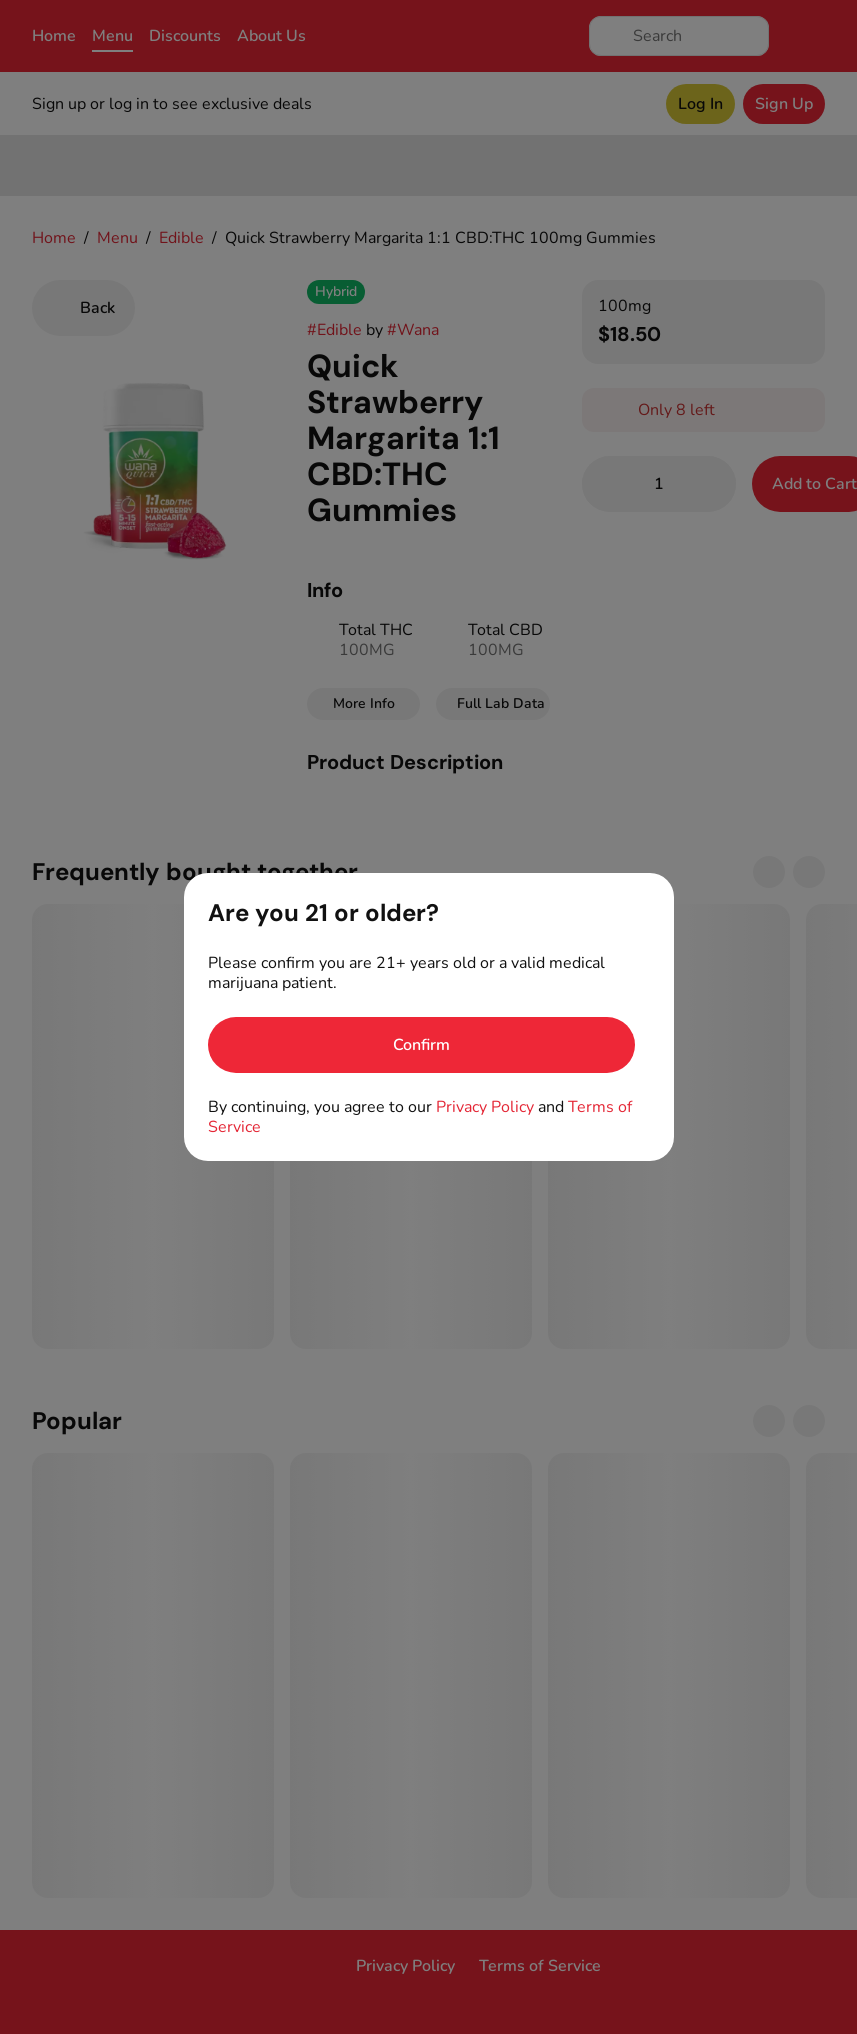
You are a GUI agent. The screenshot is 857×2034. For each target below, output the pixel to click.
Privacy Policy (485, 1107)
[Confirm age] (421, 1045)
